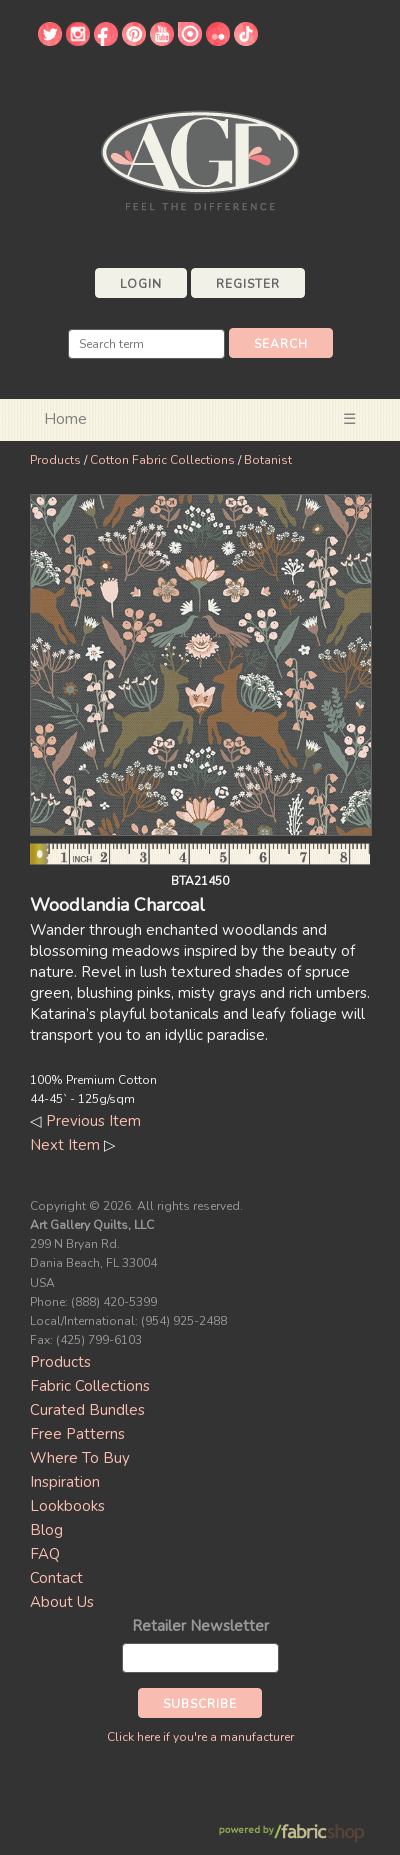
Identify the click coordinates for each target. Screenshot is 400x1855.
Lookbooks (67, 1506)
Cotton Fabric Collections (162, 460)
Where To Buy (80, 1458)
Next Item (65, 1145)
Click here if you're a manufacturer (200, 1737)
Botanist (268, 460)
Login (141, 284)
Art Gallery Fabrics (200, 158)
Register (248, 284)
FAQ (45, 1554)
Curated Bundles (87, 1410)
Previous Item (93, 1121)
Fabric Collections (90, 1386)
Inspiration (65, 1482)
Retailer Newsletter (200, 1626)
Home (65, 419)
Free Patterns (77, 1434)
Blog (46, 1530)
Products (55, 460)
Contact (56, 1578)
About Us (62, 1602)
